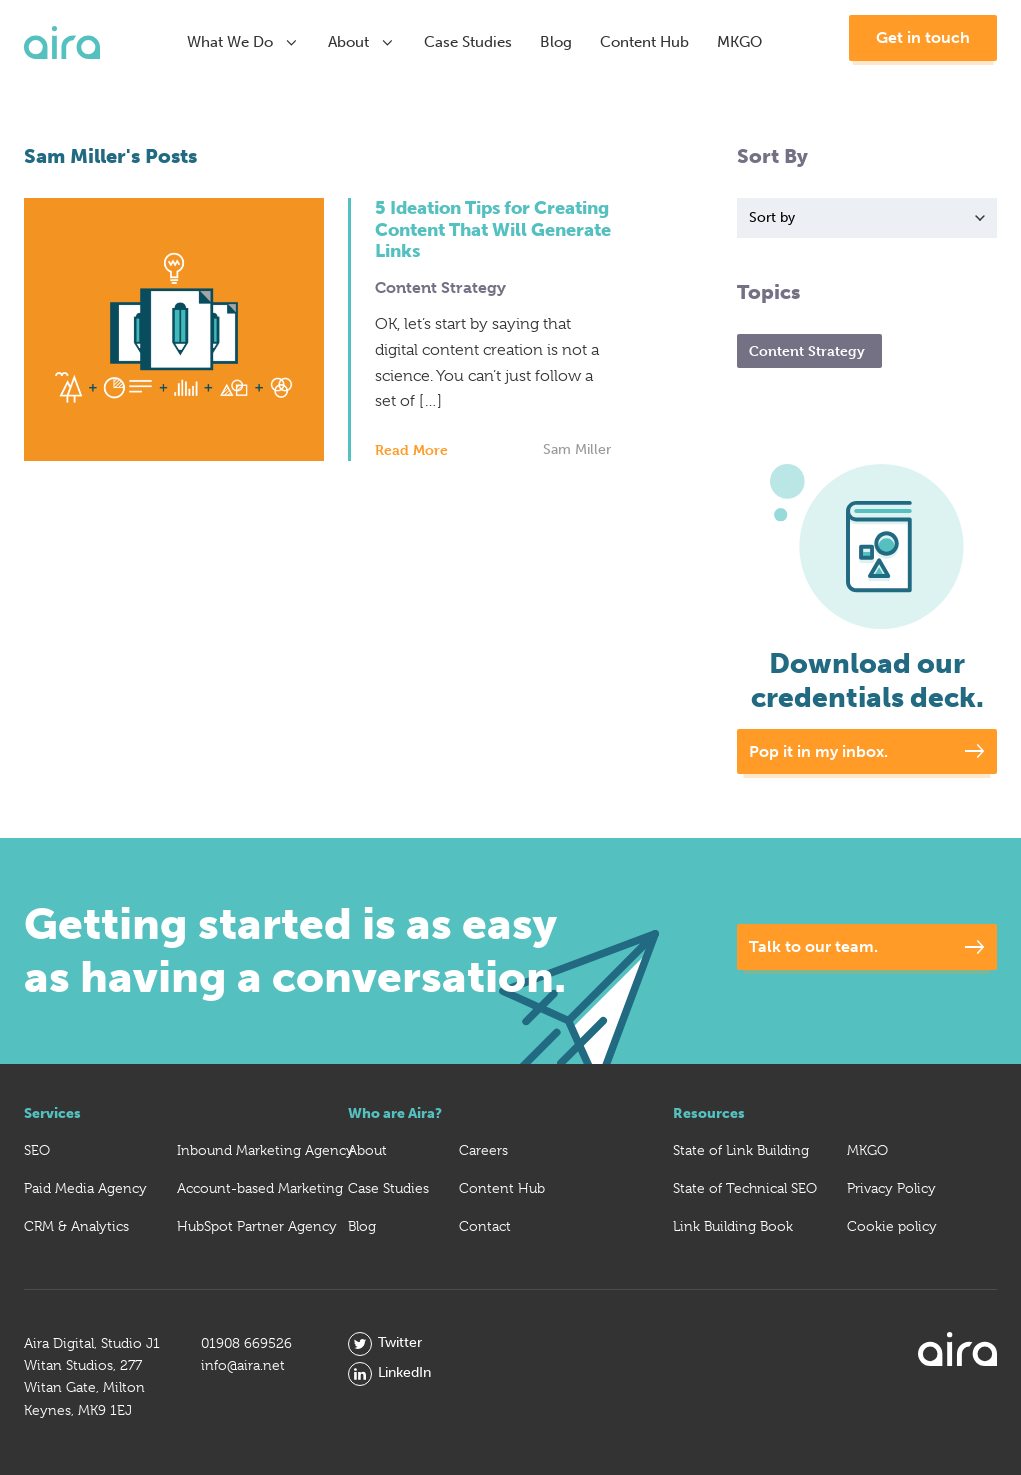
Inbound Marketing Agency (265, 1150)
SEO (37, 1150)
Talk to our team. (813, 946)
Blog (556, 42)
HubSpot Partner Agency (257, 1226)
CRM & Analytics (76, 1226)
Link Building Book (733, 1226)
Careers (483, 1150)
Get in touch (923, 37)
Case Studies (468, 42)
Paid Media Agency (85, 1188)
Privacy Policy (891, 1188)
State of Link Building (741, 1150)
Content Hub (644, 42)
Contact (485, 1226)
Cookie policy (892, 1226)
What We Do (243, 42)
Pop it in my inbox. (818, 751)
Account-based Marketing (260, 1188)
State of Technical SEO (745, 1188)
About (362, 42)
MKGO (739, 42)
